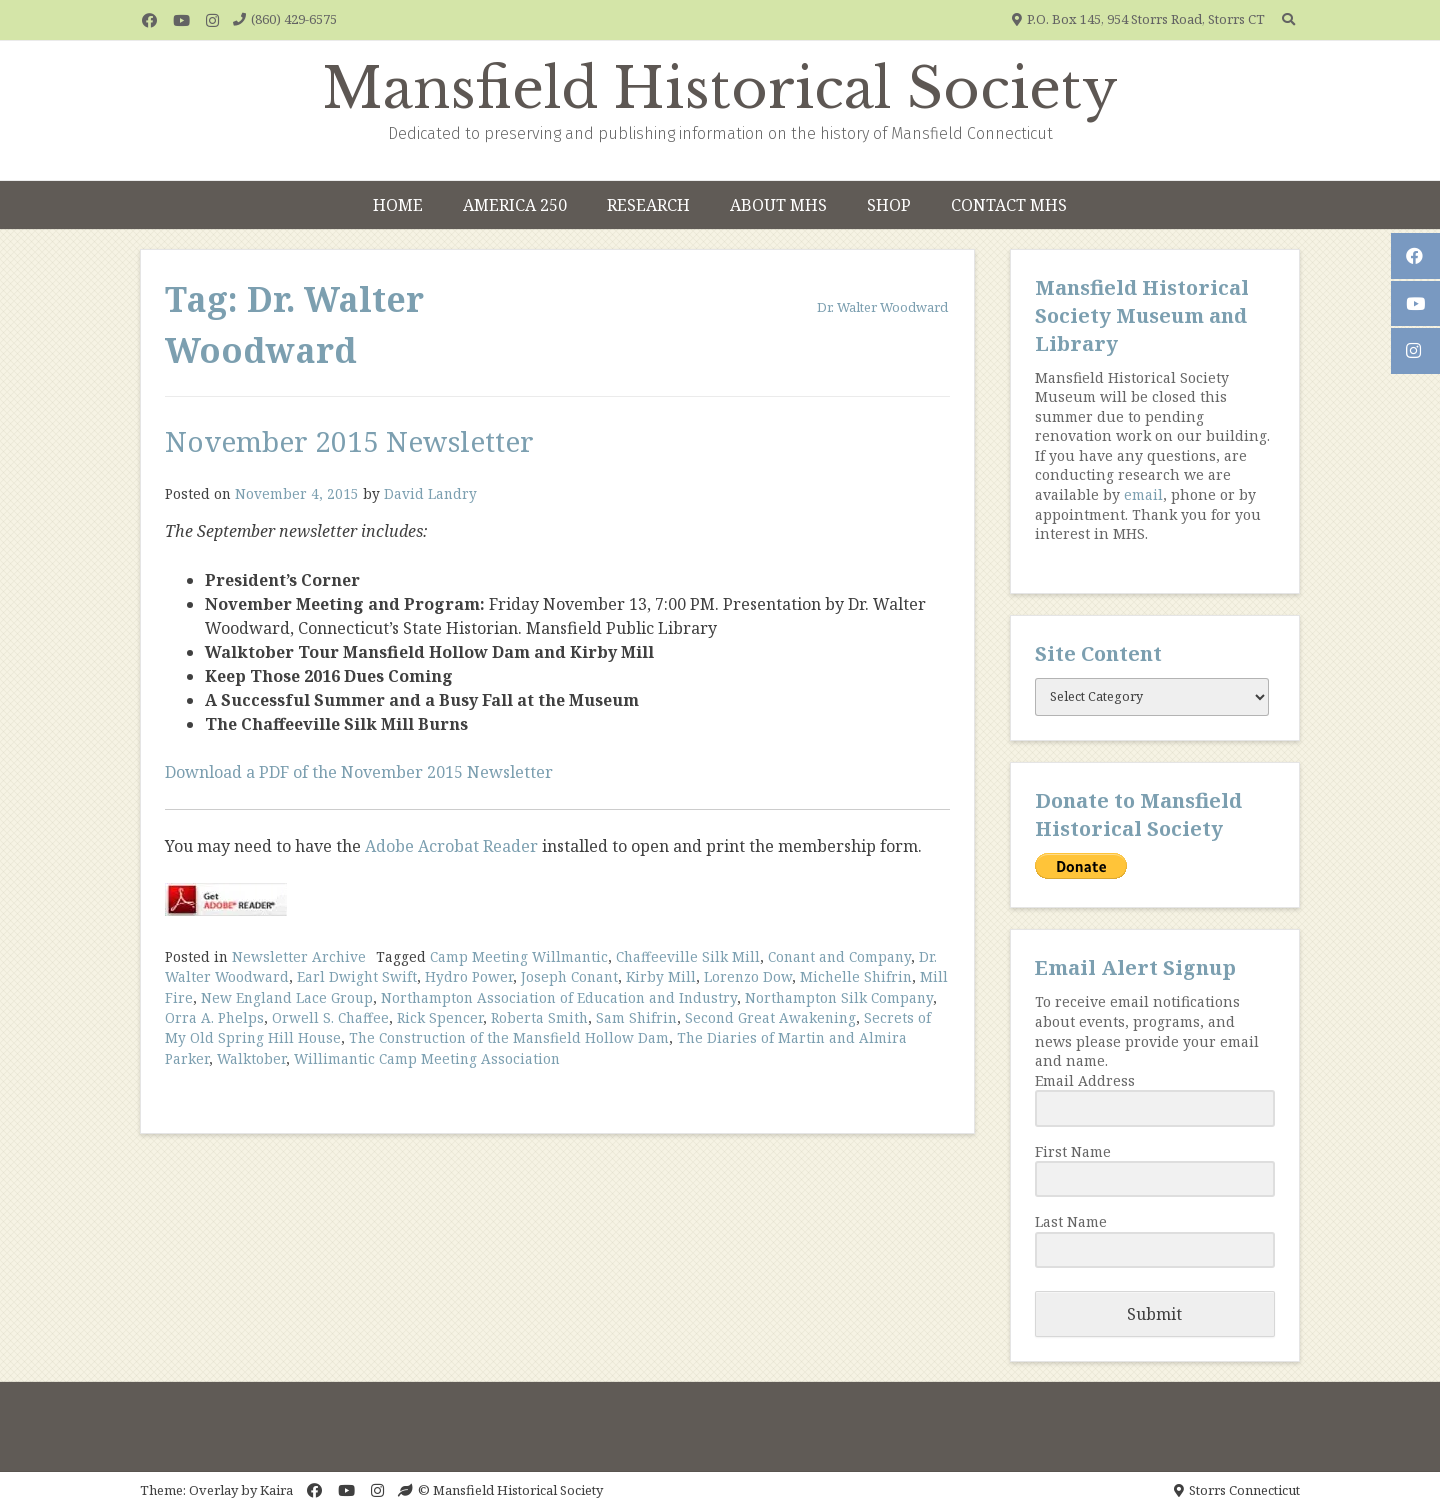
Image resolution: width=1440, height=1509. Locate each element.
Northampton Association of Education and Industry (559, 997)
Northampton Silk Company (839, 997)
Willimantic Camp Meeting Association (427, 1058)
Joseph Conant (569, 976)
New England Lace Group (287, 997)
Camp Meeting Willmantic (519, 956)
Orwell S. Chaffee (330, 1017)
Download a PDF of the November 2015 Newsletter (359, 772)
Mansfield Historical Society (720, 89)
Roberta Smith (539, 1017)
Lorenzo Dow (748, 976)
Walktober (251, 1058)
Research (648, 205)
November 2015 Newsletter (349, 441)
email (1143, 494)
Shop (889, 205)
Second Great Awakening (770, 1017)
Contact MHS (1009, 205)
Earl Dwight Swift (357, 976)
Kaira (276, 1490)
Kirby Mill (661, 976)
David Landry (430, 493)
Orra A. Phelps (214, 1017)
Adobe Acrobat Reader (451, 846)
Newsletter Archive (299, 956)
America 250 (515, 205)
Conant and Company (839, 956)
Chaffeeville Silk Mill (688, 956)
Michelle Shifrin (856, 976)
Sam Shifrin (636, 1017)
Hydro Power (469, 976)
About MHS (778, 205)
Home (398, 205)
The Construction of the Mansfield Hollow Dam (509, 1037)
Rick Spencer (440, 1017)
